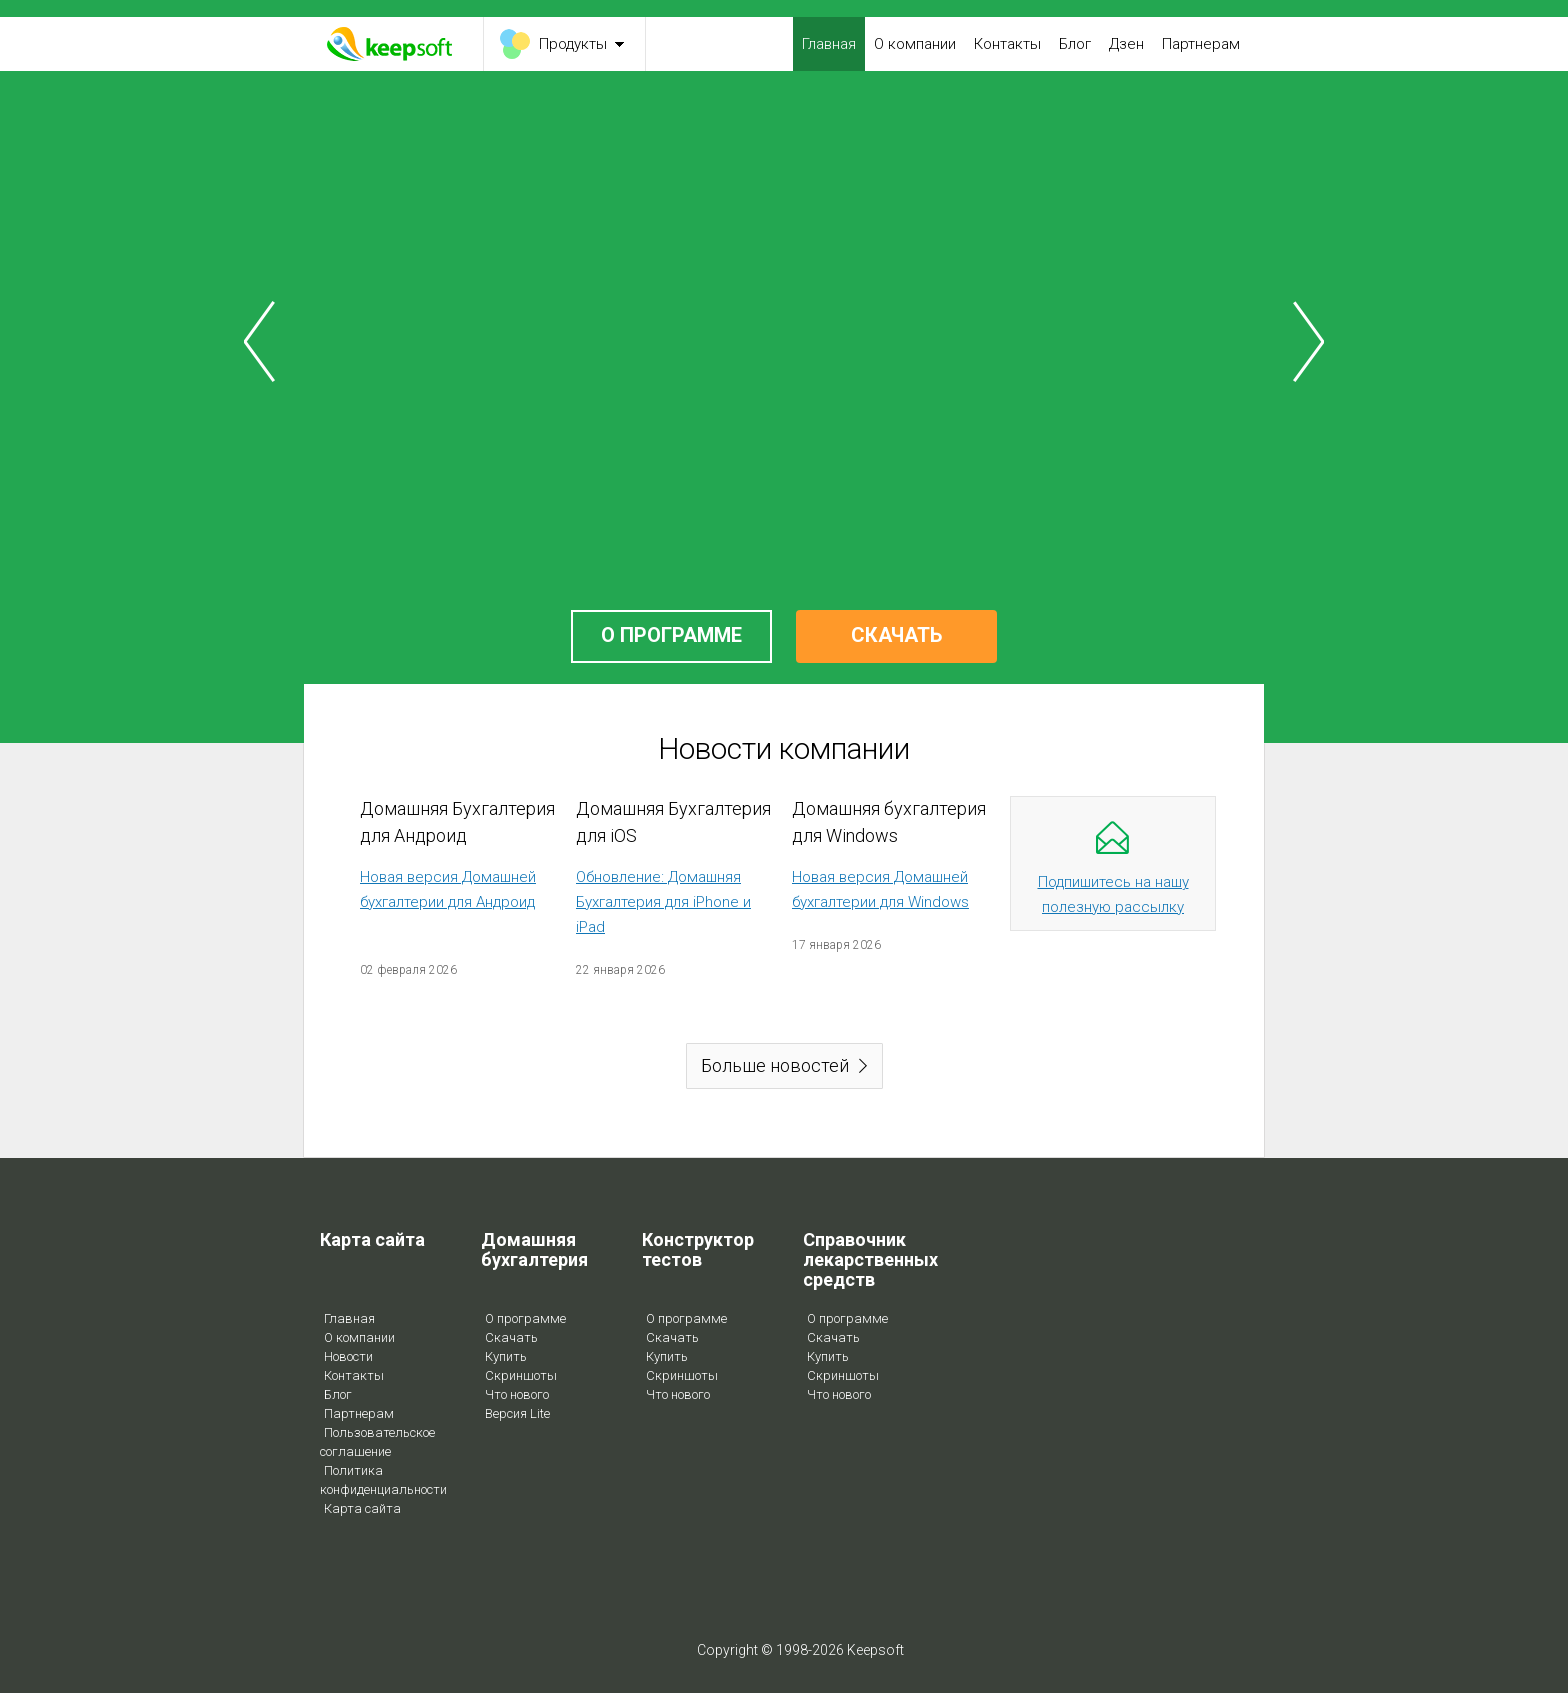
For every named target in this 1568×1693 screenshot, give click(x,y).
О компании (915, 44)
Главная (829, 44)
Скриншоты (521, 1375)
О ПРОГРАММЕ (671, 635)
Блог (1075, 44)
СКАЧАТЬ (896, 635)
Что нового (517, 1394)
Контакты (1007, 44)
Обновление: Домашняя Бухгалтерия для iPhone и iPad (663, 902)
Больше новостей (775, 1065)
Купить (506, 1356)
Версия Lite (517, 1413)
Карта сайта (362, 1508)
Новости (348, 1356)
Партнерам (1201, 44)
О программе (525, 1318)
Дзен (1126, 44)
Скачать (511, 1337)
